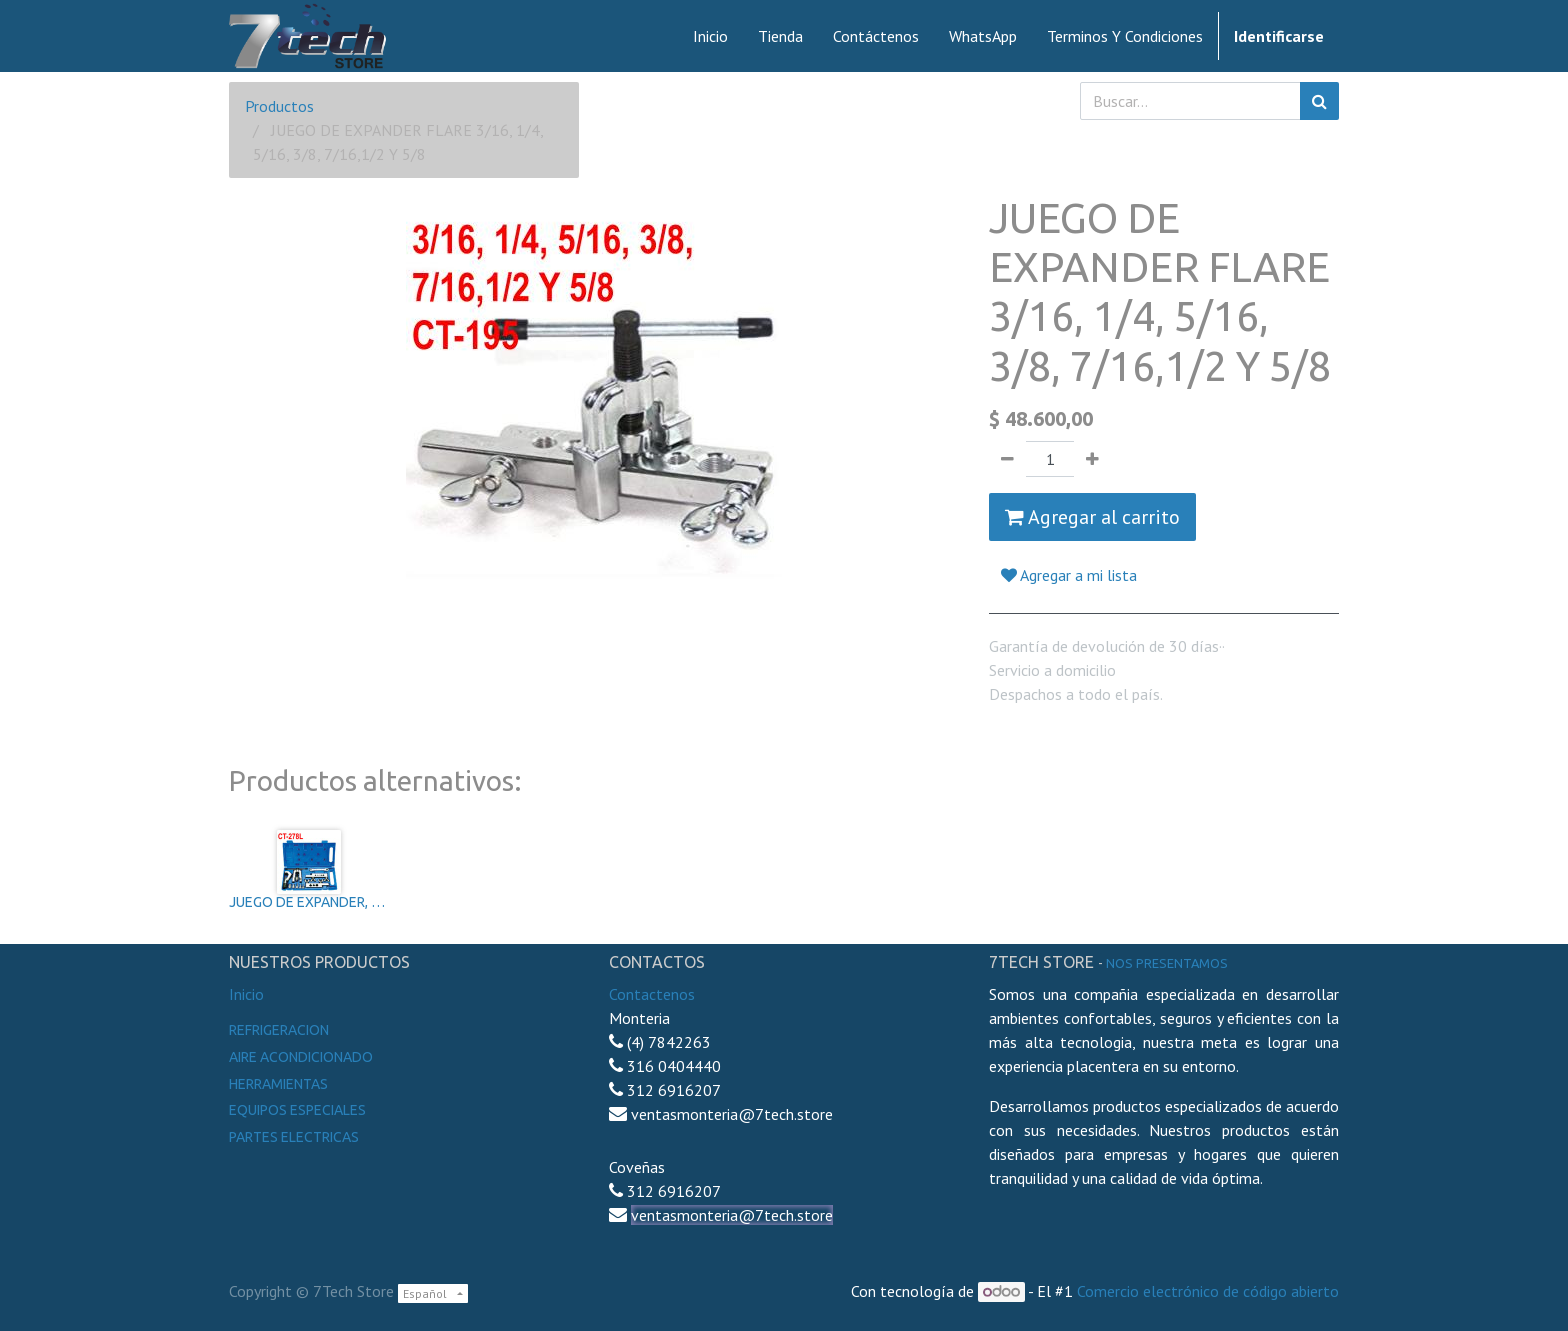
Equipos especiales (297, 1110)
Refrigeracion (279, 1030)
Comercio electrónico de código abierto (1208, 1291)
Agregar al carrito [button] (1092, 517)
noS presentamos (1167, 963)
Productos (279, 106)
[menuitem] (710, 36)
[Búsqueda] (1319, 101)
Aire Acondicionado (301, 1057)
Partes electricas (294, 1137)
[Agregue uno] (1092, 459)
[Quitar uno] (1007, 459)
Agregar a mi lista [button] (1069, 575)
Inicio (246, 994)
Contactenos (652, 994)
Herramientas (278, 1084)
